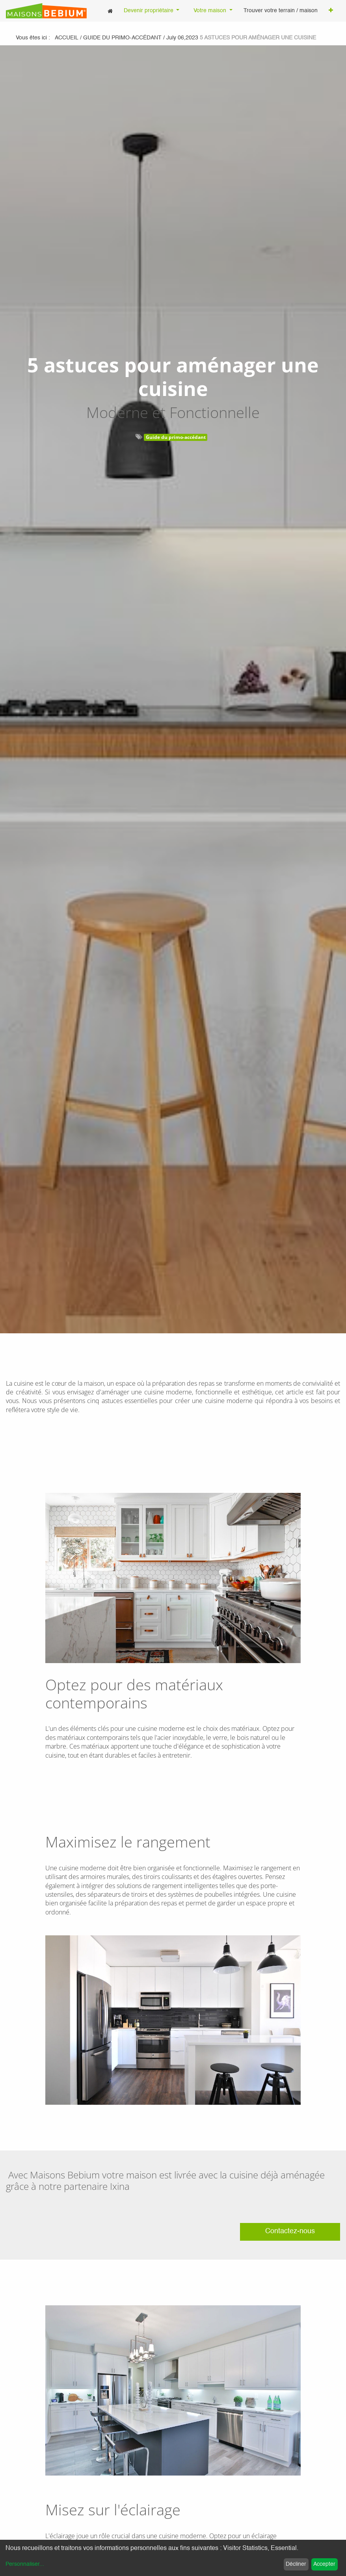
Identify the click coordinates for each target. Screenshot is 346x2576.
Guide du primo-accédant (176, 437)
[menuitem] (110, 11)
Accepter (324, 2564)
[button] (331, 11)
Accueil (66, 38)
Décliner (296, 2564)
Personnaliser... (25, 2564)
